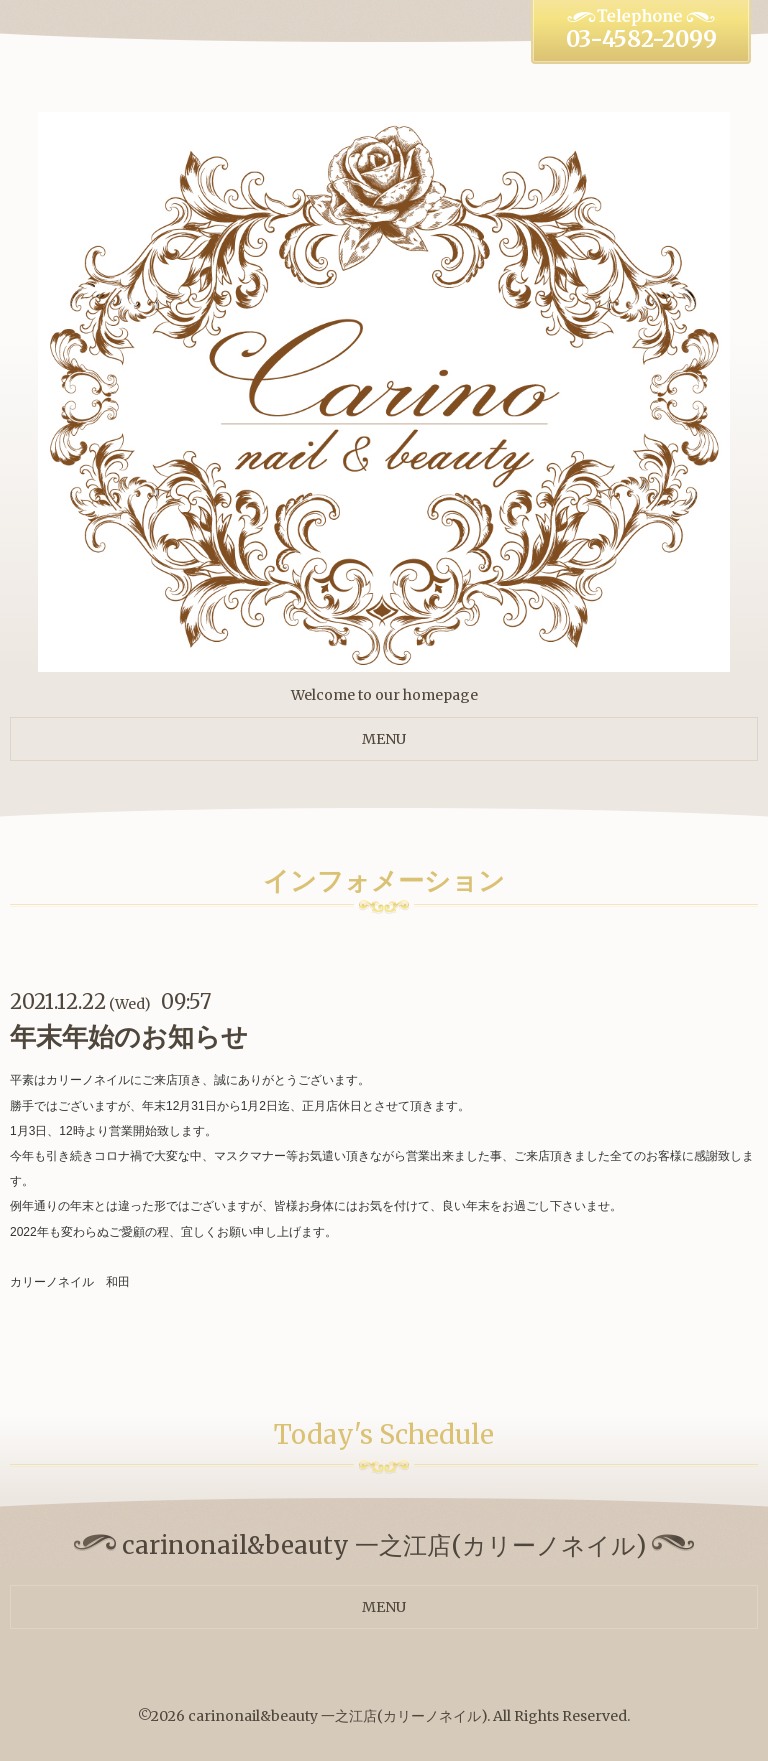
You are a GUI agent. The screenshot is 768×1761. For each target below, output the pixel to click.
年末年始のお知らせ (129, 1036)
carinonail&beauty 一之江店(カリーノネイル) (337, 1716)
